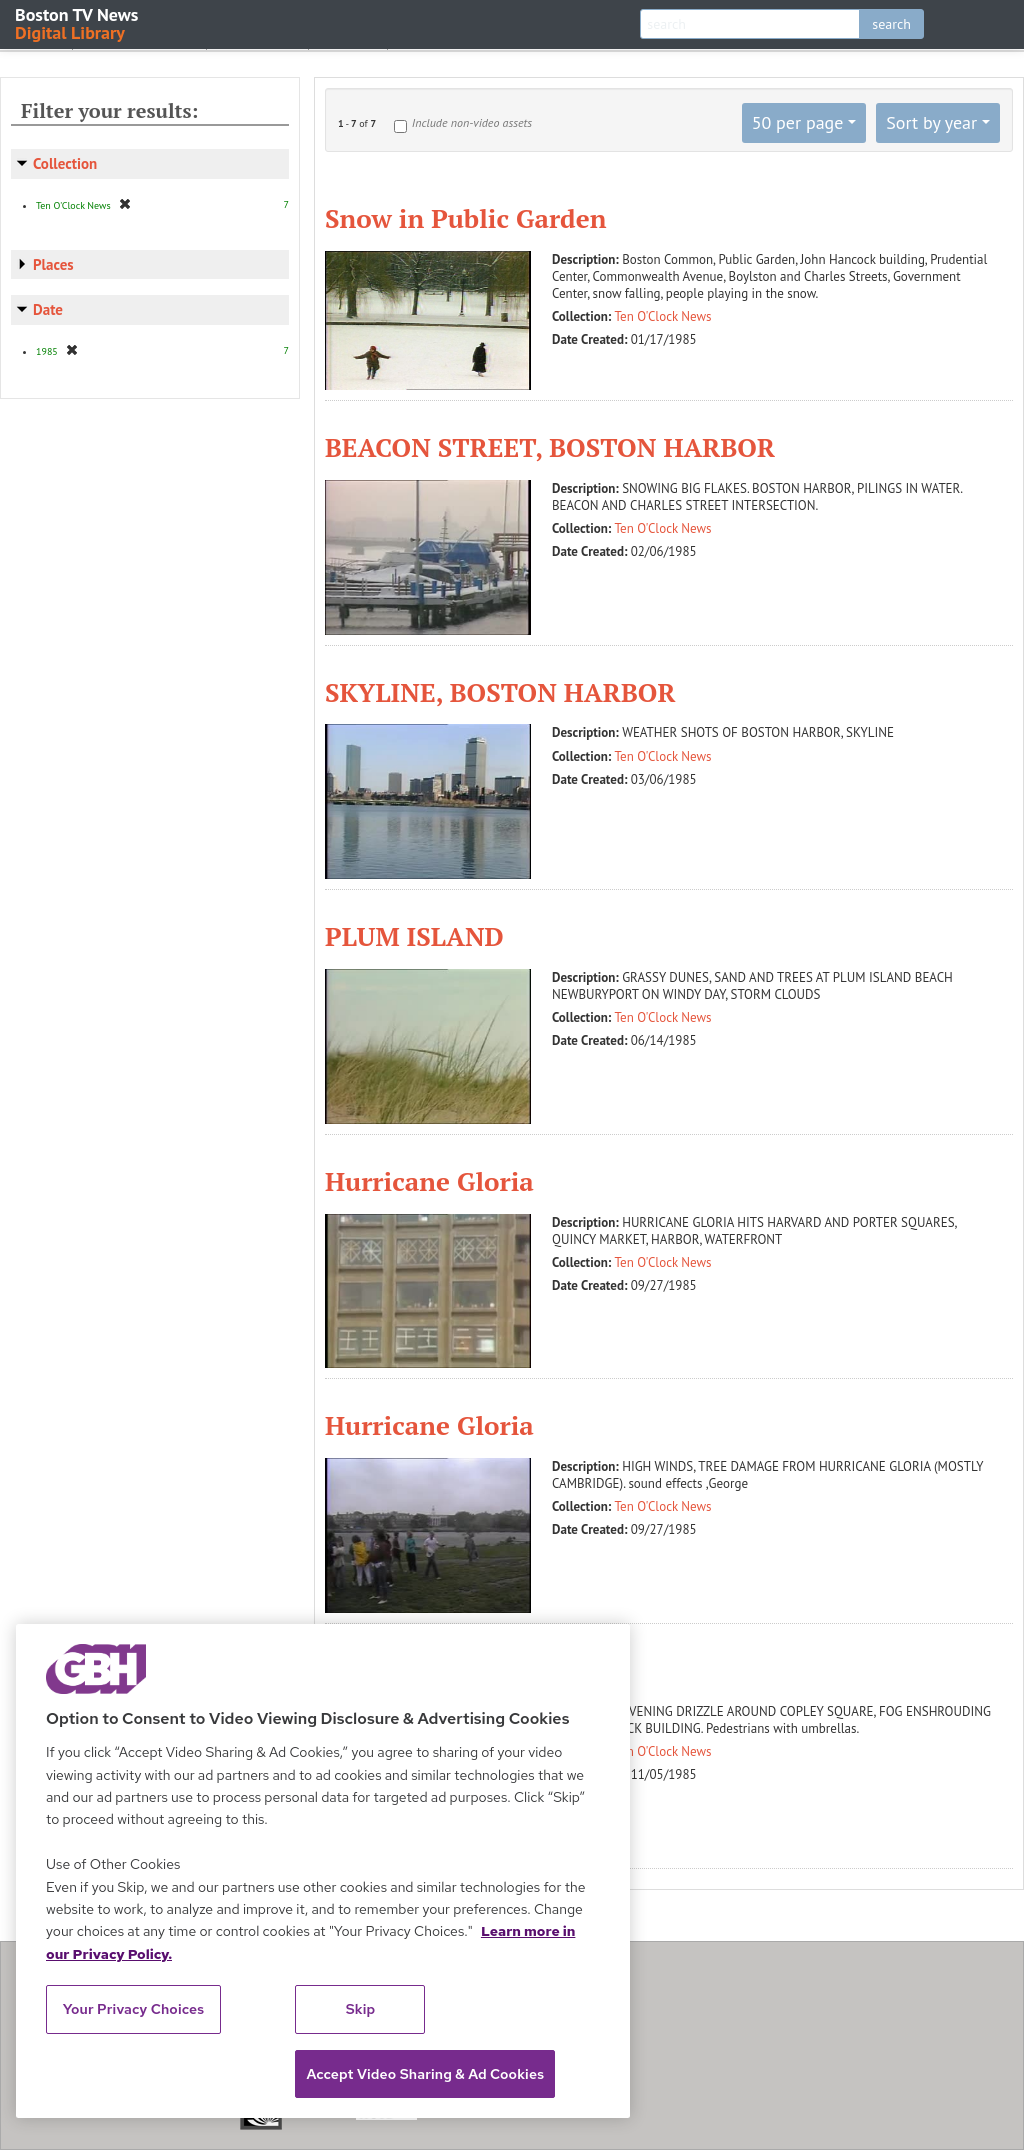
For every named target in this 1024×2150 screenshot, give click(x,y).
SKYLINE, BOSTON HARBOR (500, 692)
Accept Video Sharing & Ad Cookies (425, 2074)
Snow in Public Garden (465, 218)
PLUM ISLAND (414, 936)
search (891, 24)
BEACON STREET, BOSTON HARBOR (550, 447)
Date (48, 309)
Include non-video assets (472, 122)
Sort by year (931, 122)
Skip (361, 2009)
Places (53, 264)
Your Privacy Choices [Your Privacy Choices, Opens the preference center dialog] (134, 2009)
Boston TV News (78, 22)
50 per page (798, 122)
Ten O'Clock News (663, 316)
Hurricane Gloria (429, 1181)
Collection (65, 163)
